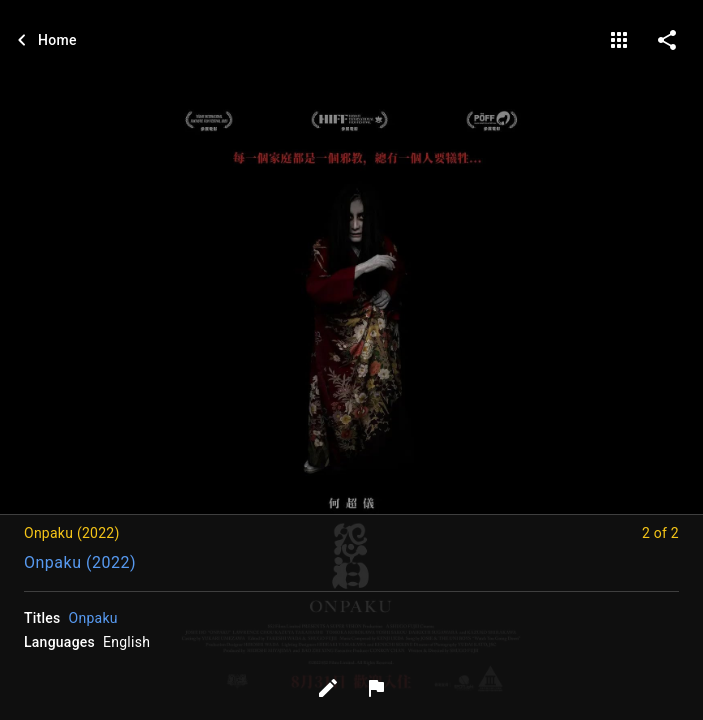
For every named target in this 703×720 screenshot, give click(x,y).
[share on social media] (667, 40)
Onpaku (93, 618)
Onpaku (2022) (80, 562)
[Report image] (376, 688)
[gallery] (619, 40)
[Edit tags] (328, 688)
